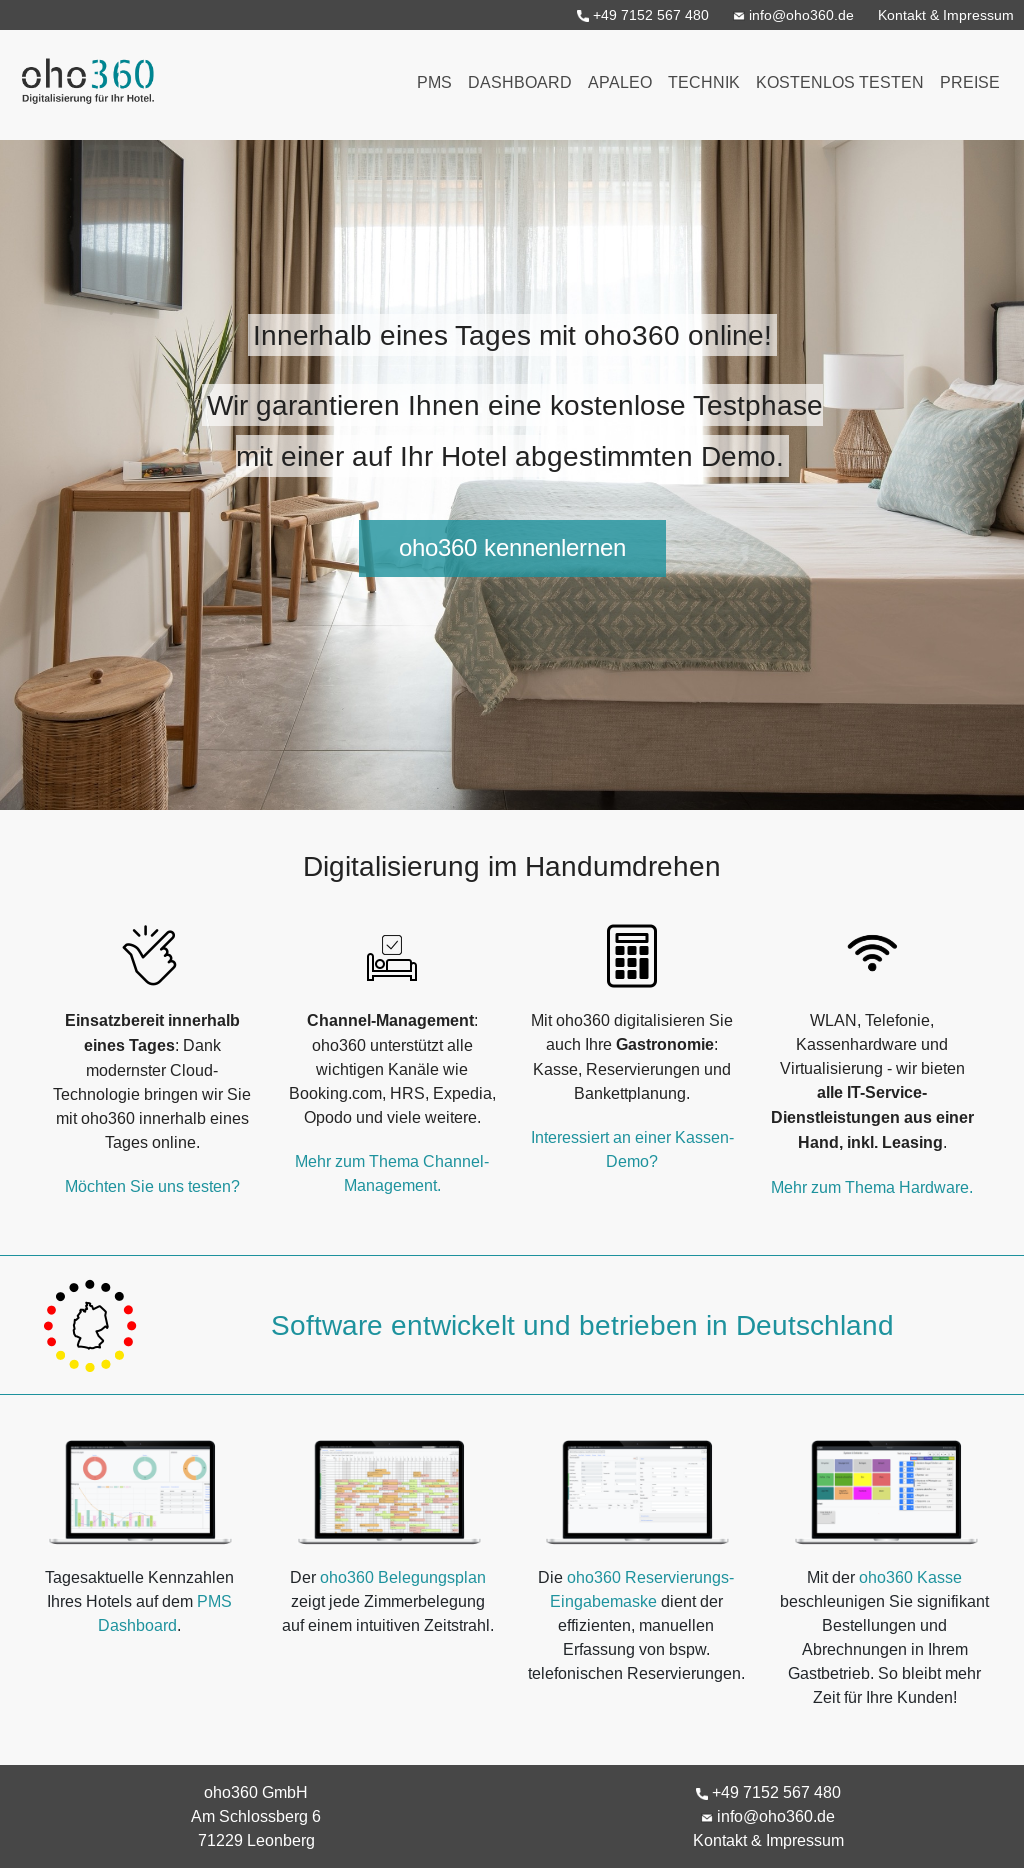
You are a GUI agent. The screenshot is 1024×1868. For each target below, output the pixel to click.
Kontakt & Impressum (946, 15)
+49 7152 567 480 (643, 15)
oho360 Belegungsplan (403, 1577)
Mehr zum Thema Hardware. (872, 1187)
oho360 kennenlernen (512, 548)
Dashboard (520, 82)
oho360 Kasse (910, 1577)
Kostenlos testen (840, 82)
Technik (704, 82)
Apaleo (620, 82)
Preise (970, 82)
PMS (434, 82)
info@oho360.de (793, 15)
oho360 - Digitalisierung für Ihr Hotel (83, 75)
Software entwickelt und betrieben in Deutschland (582, 1325)
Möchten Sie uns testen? (152, 1186)
